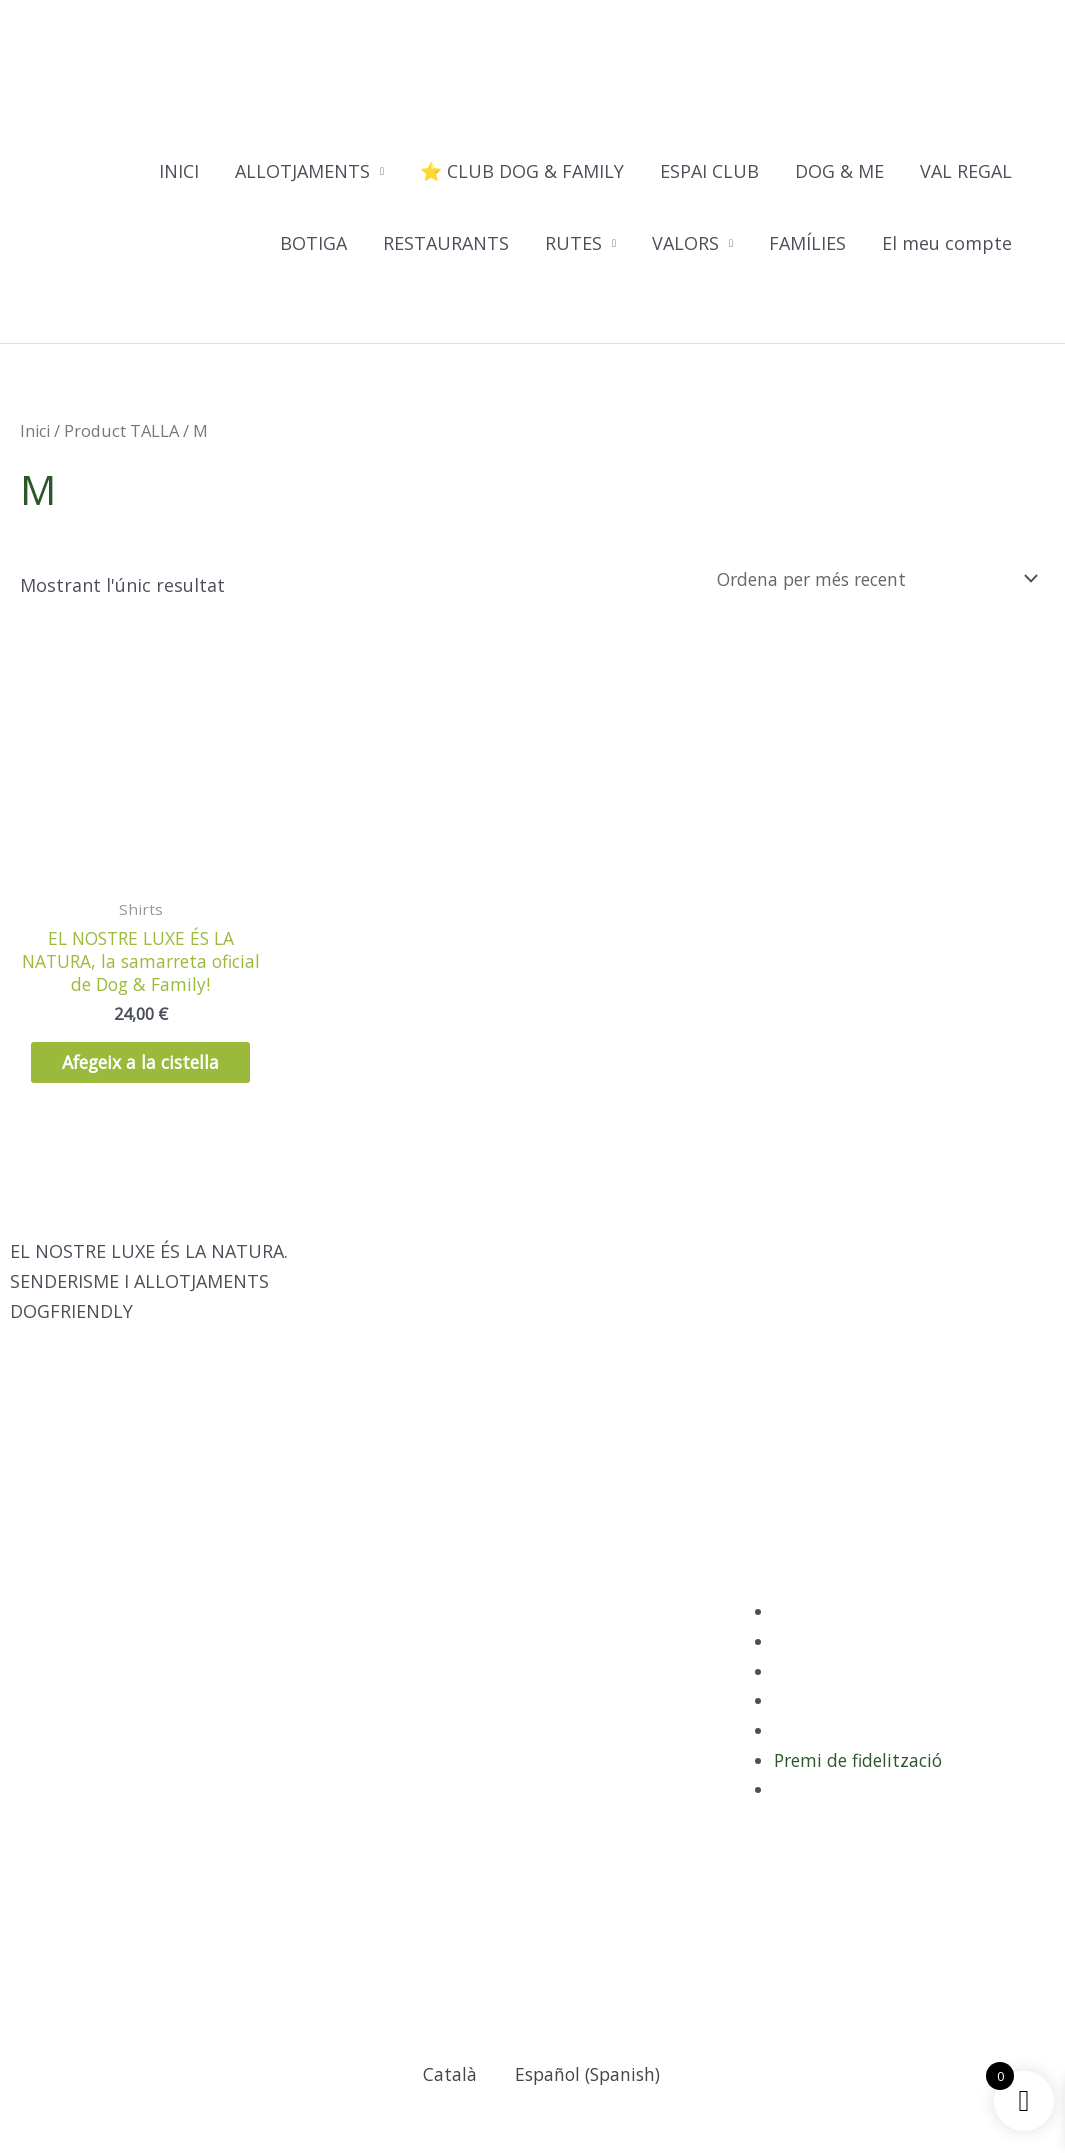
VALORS (685, 244)
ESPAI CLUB (709, 172)
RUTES (573, 244)
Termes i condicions (860, 1756)
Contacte (813, 1815)
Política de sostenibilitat (879, 1667)
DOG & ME (839, 172)
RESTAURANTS (446, 244)
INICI (179, 172)
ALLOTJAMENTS (302, 172)
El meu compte (947, 244)
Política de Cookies (855, 1726)
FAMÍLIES (807, 244)
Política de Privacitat (863, 1637)
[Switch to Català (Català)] (438, 2099)
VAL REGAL (966, 172)
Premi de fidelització (862, 1786)
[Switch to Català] (89, 311)
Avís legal (814, 1697)
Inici (36, 431)
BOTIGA (313, 244)
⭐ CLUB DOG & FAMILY (522, 172)
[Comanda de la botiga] (866, 578)
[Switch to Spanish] (127, 311)
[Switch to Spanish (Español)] (579, 2099)
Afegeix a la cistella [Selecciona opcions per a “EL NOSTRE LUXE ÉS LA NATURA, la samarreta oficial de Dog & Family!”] (141, 1074)
